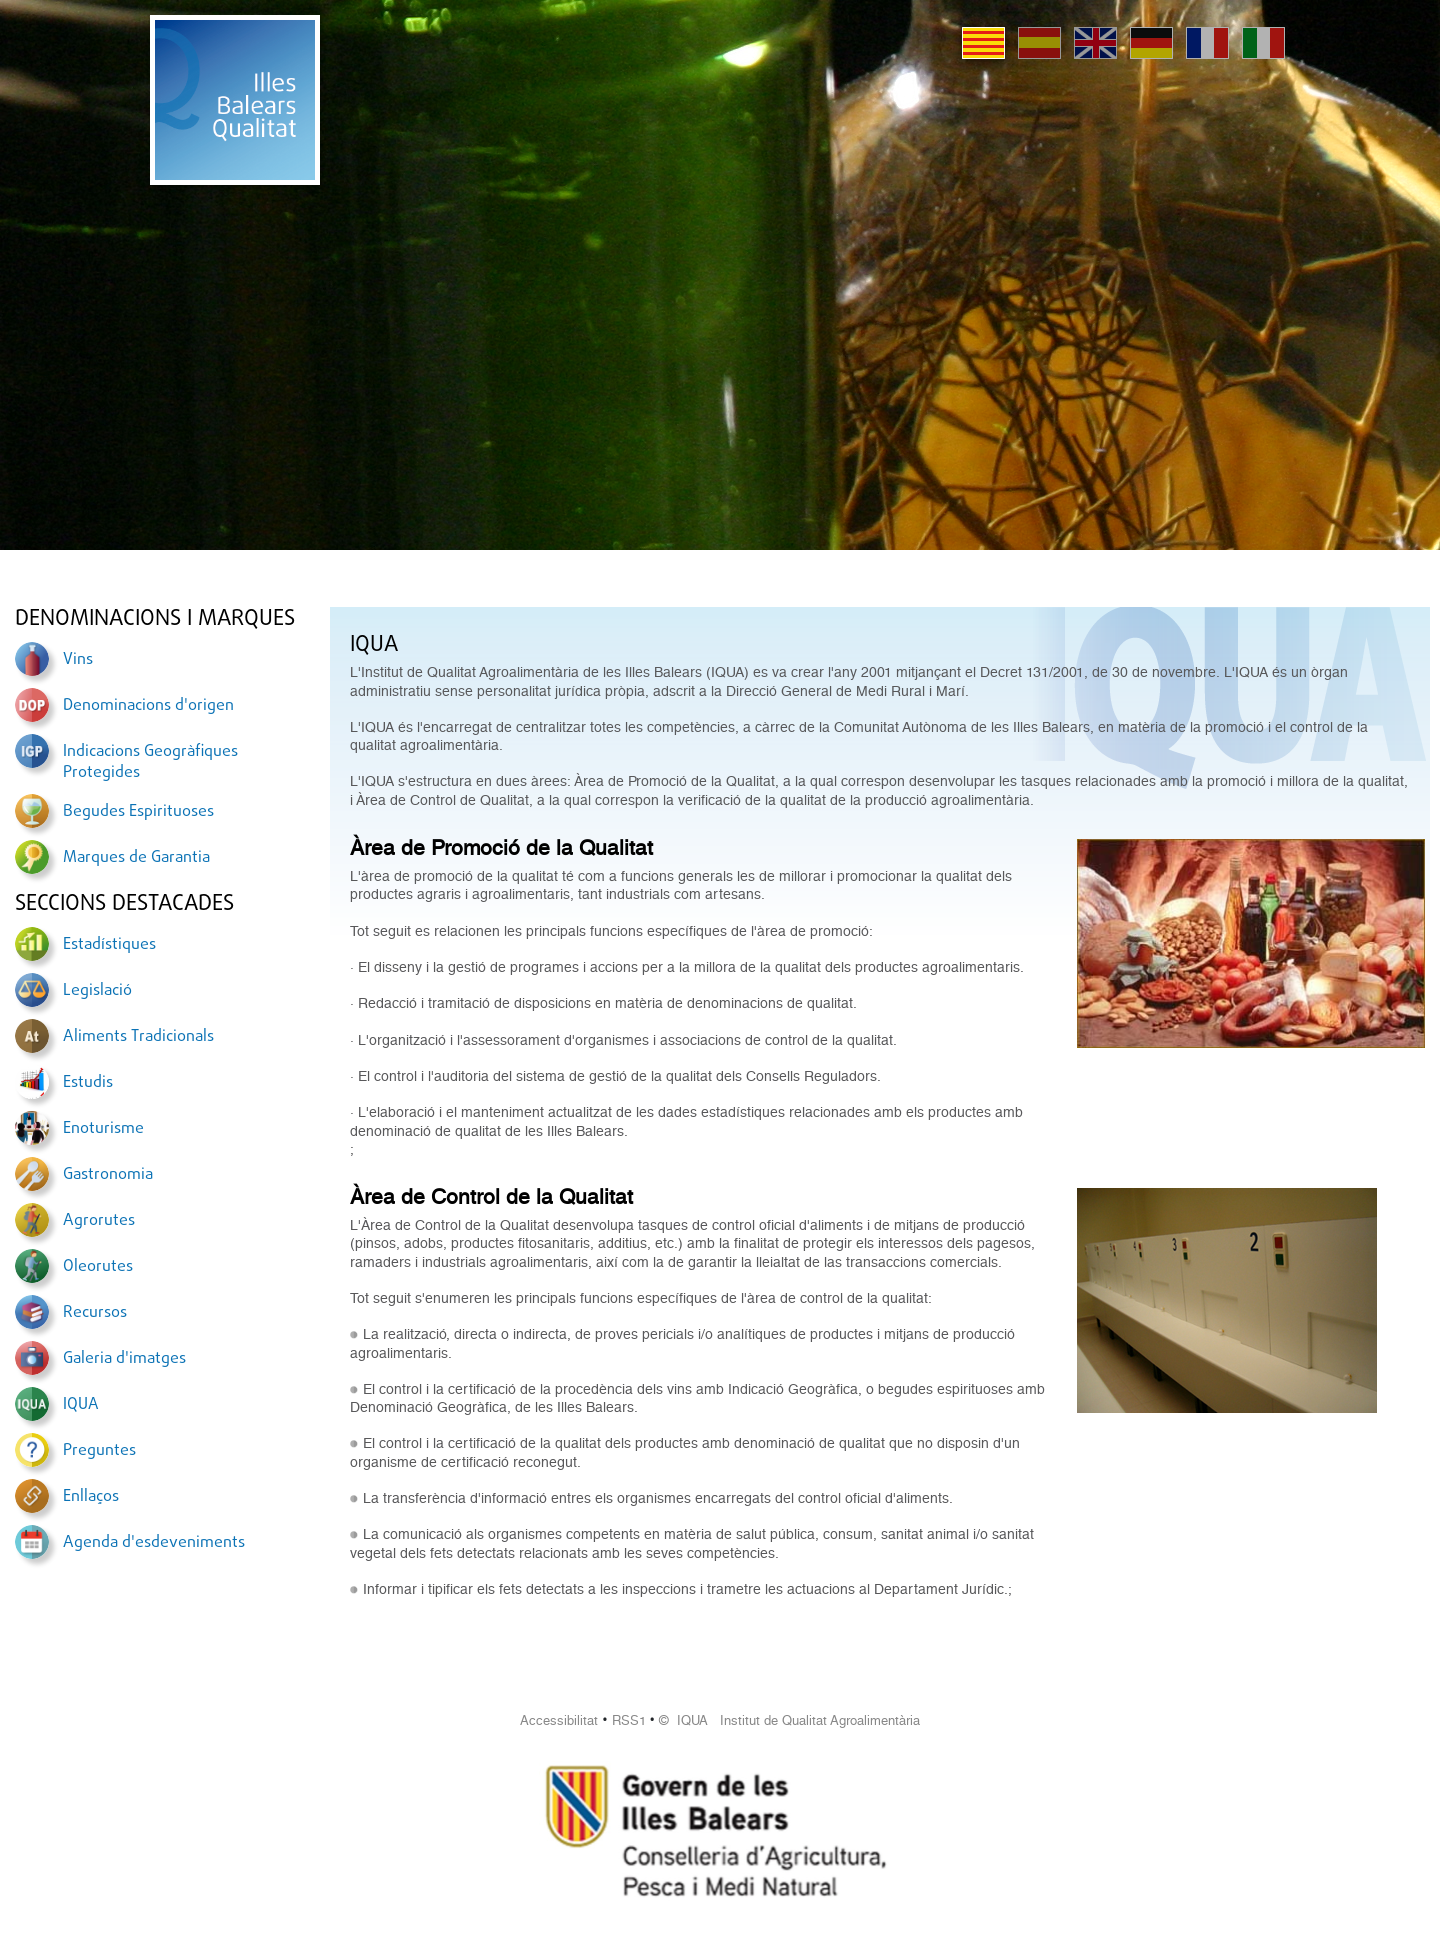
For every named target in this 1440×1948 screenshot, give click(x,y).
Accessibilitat (559, 1720)
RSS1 (629, 1720)
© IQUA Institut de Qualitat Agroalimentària (789, 1720)
